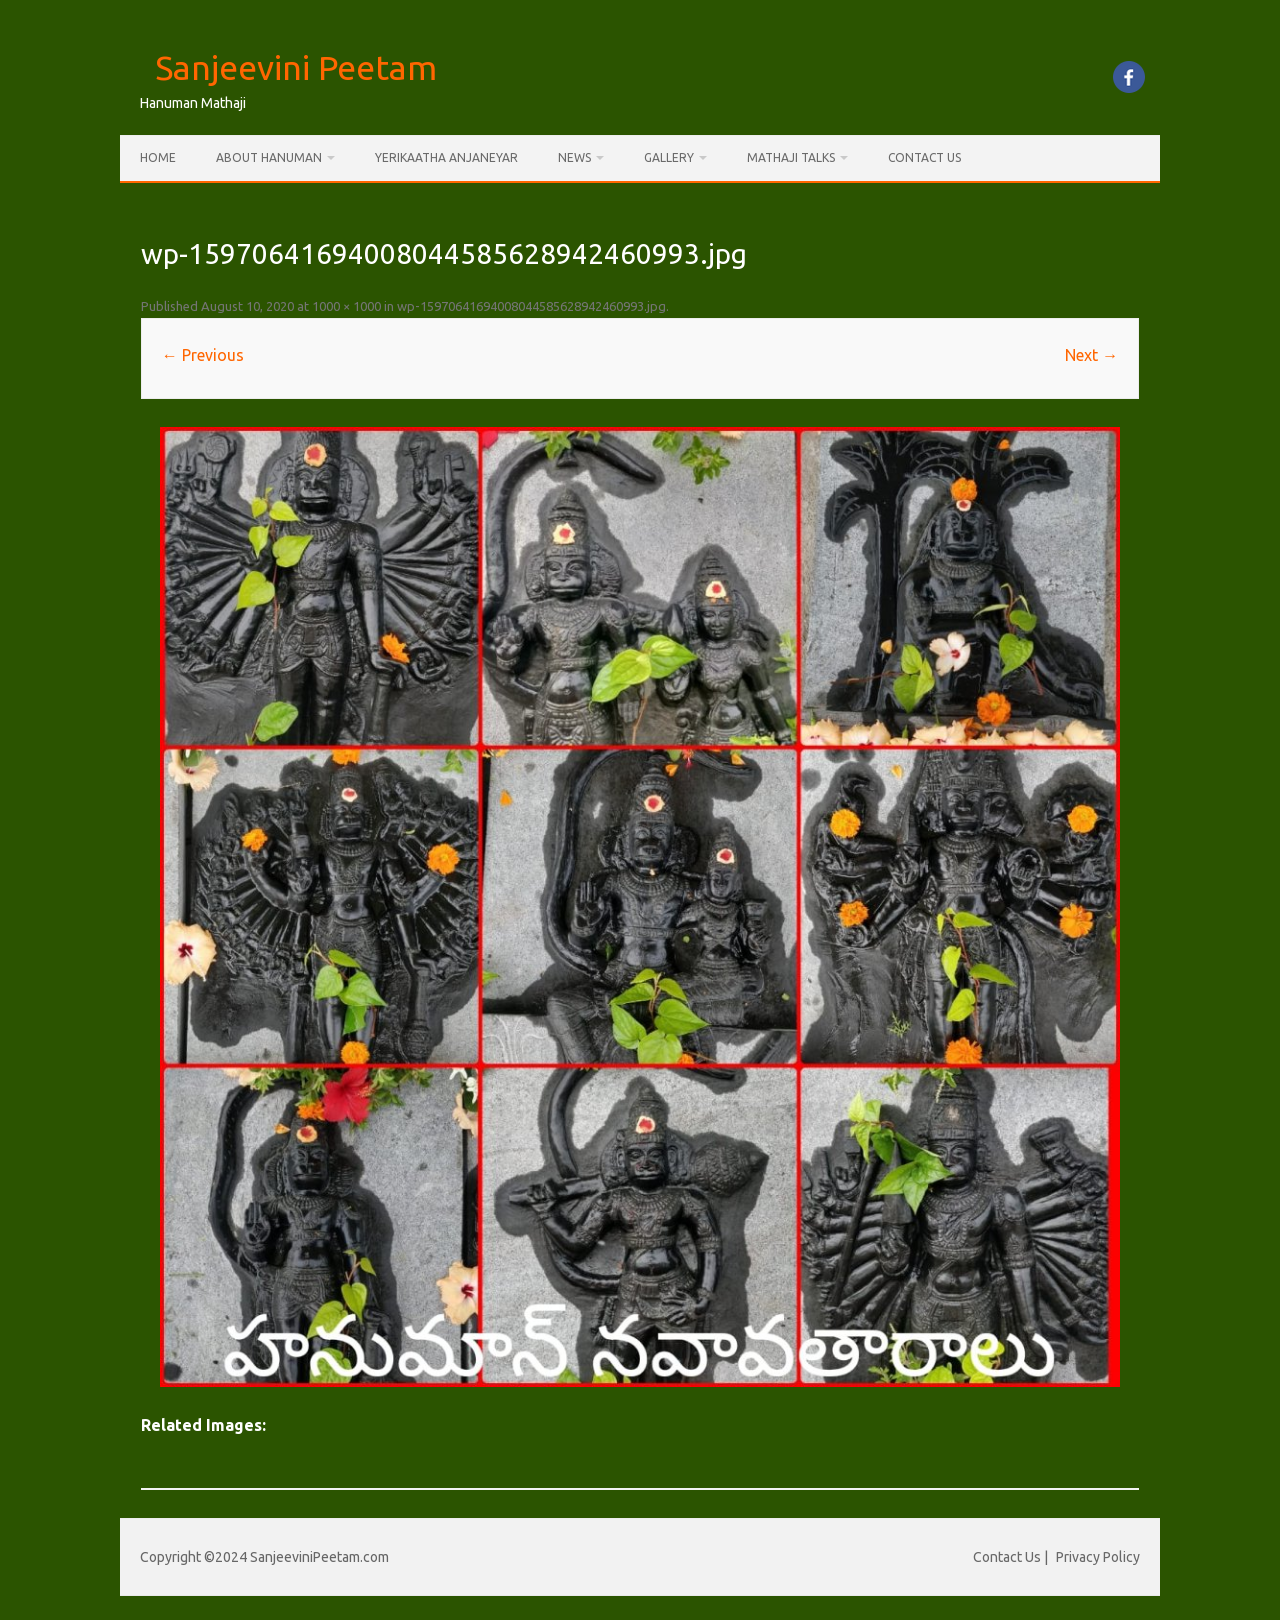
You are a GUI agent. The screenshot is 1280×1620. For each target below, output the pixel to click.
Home (158, 157)
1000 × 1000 (346, 306)
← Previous (203, 355)
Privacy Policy (1098, 1557)
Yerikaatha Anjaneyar (446, 157)
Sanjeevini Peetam (296, 67)
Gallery (669, 157)
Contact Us (924, 157)
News (574, 157)
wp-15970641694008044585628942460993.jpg (531, 306)
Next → (1091, 355)
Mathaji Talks (791, 157)
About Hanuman (269, 157)
